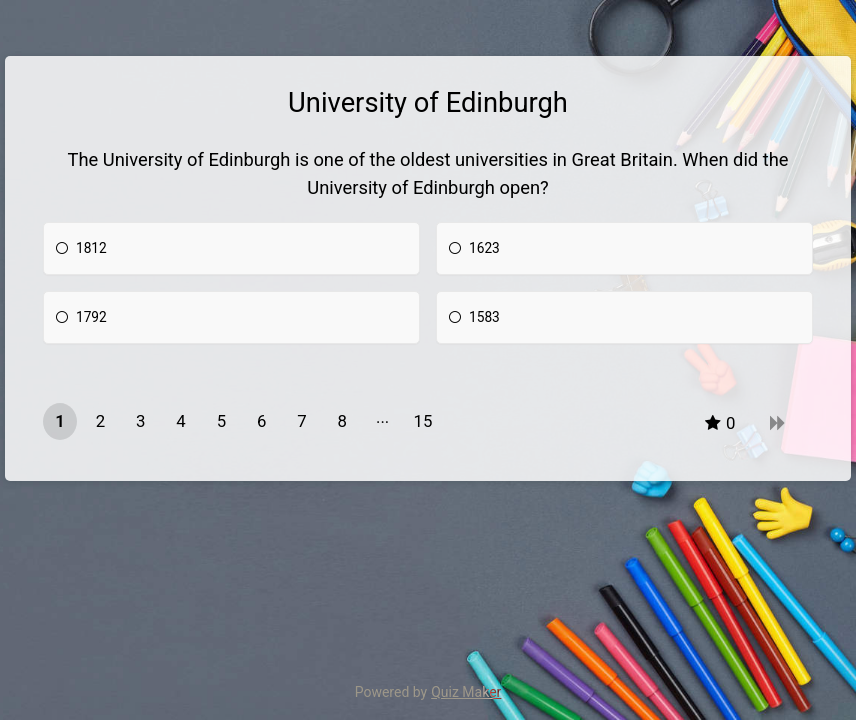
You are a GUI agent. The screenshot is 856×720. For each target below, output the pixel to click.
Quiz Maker (466, 692)
